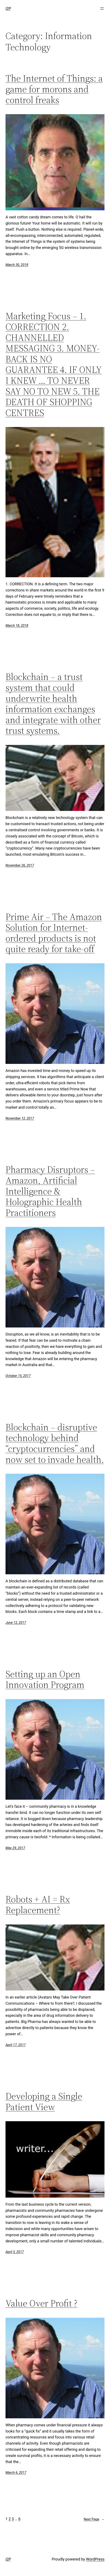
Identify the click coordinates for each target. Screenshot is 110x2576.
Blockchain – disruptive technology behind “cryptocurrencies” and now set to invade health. (55, 1443)
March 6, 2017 (16, 2473)
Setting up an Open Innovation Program (45, 1679)
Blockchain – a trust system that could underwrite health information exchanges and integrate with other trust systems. (53, 703)
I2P (8, 8)
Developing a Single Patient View (44, 2101)
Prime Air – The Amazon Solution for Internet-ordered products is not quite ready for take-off (54, 933)
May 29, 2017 (15, 1848)
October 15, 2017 (18, 1376)
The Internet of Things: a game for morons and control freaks (54, 89)
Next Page (94, 2519)
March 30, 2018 (17, 265)
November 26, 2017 (20, 865)
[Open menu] (101, 8)
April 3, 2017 (15, 2252)
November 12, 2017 (20, 1118)
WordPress (95, 2559)
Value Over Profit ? (41, 2303)
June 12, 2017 (16, 1623)
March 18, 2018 (17, 626)
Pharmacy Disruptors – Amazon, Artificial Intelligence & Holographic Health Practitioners (50, 1191)
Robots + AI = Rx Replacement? (38, 1904)
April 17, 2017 (16, 2045)
